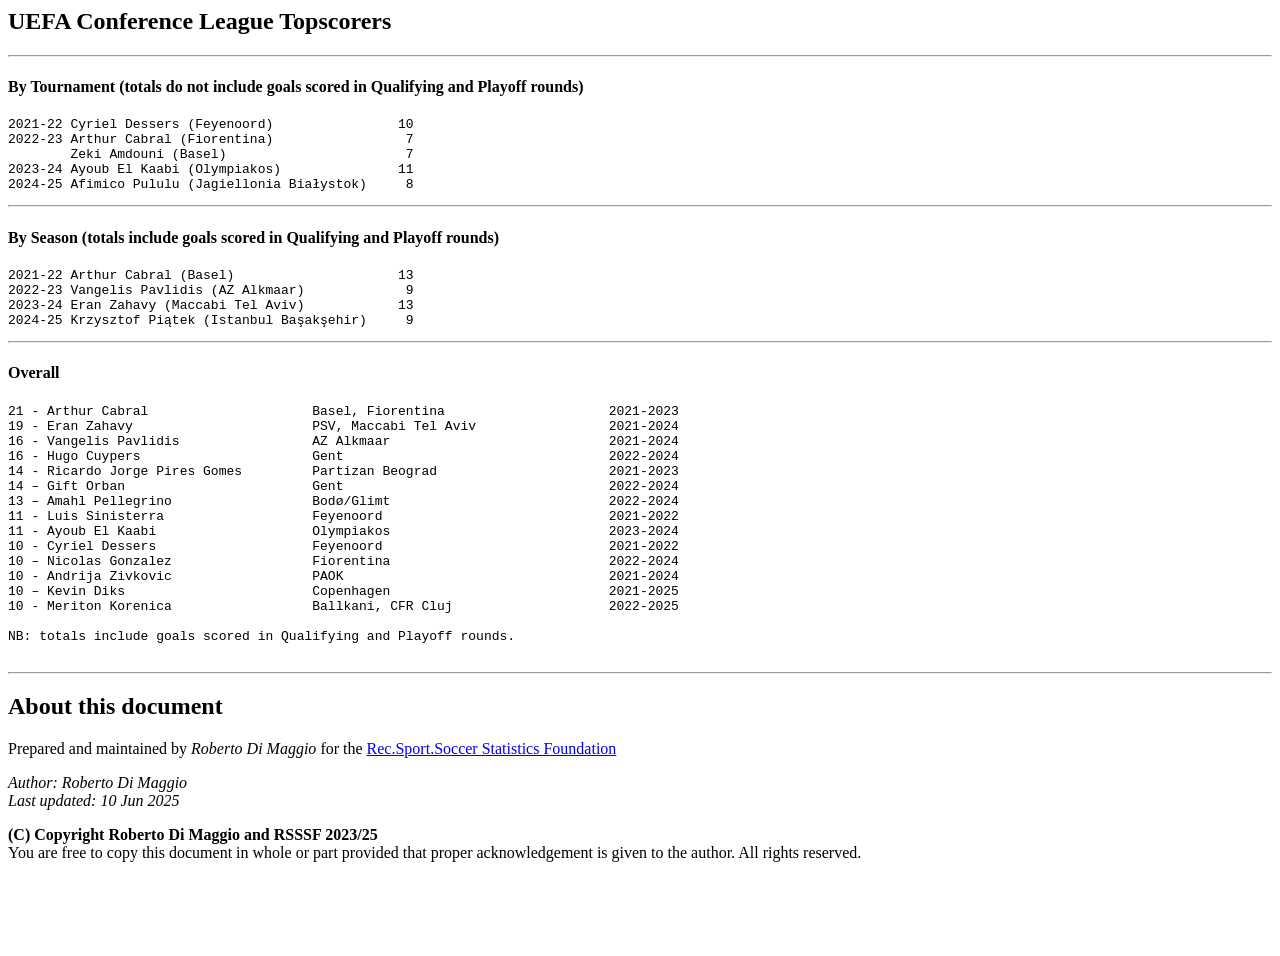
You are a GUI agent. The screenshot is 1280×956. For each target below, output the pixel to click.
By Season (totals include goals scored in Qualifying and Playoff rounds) (253, 252)
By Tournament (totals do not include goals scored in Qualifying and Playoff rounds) (296, 86)
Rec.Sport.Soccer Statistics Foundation (492, 826)
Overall (34, 399)
